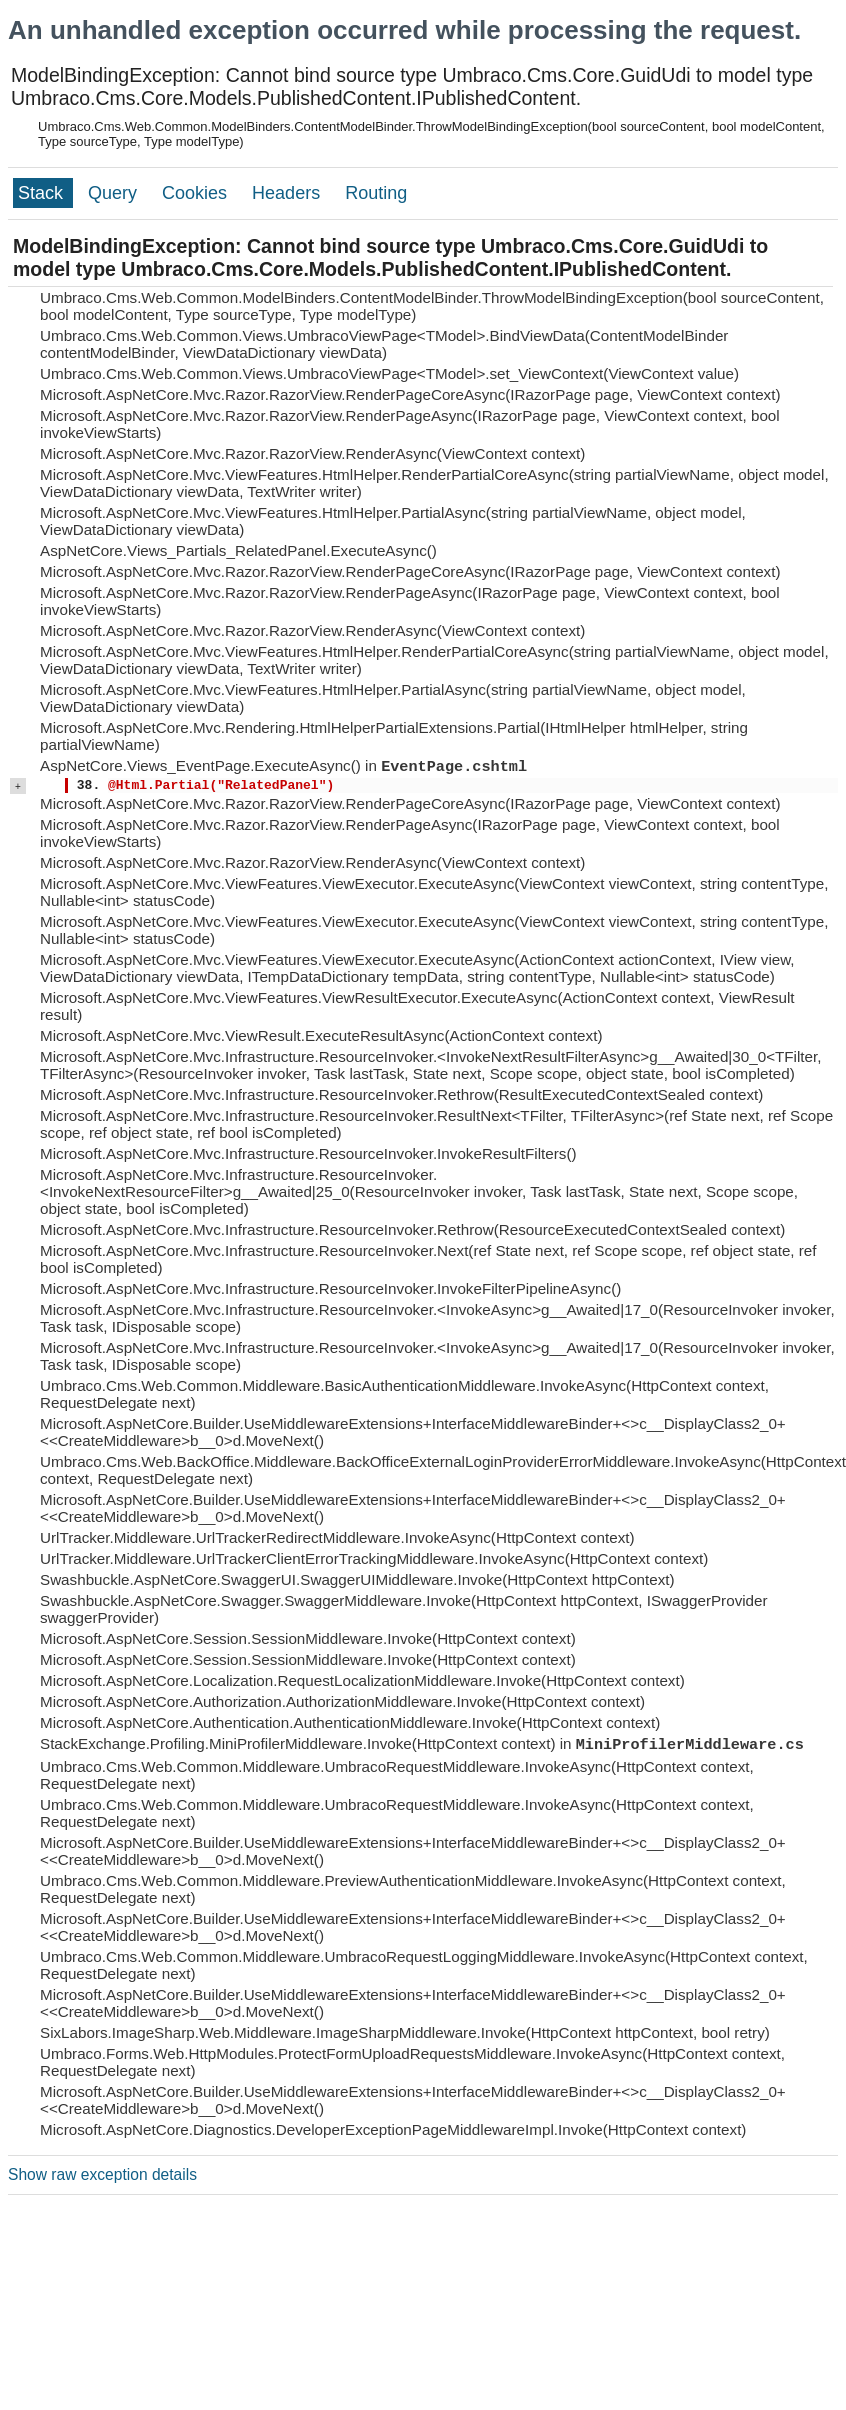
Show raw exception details (102, 2174)
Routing (376, 193)
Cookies (197, 193)
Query (115, 193)
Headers (288, 193)
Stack (43, 193)
